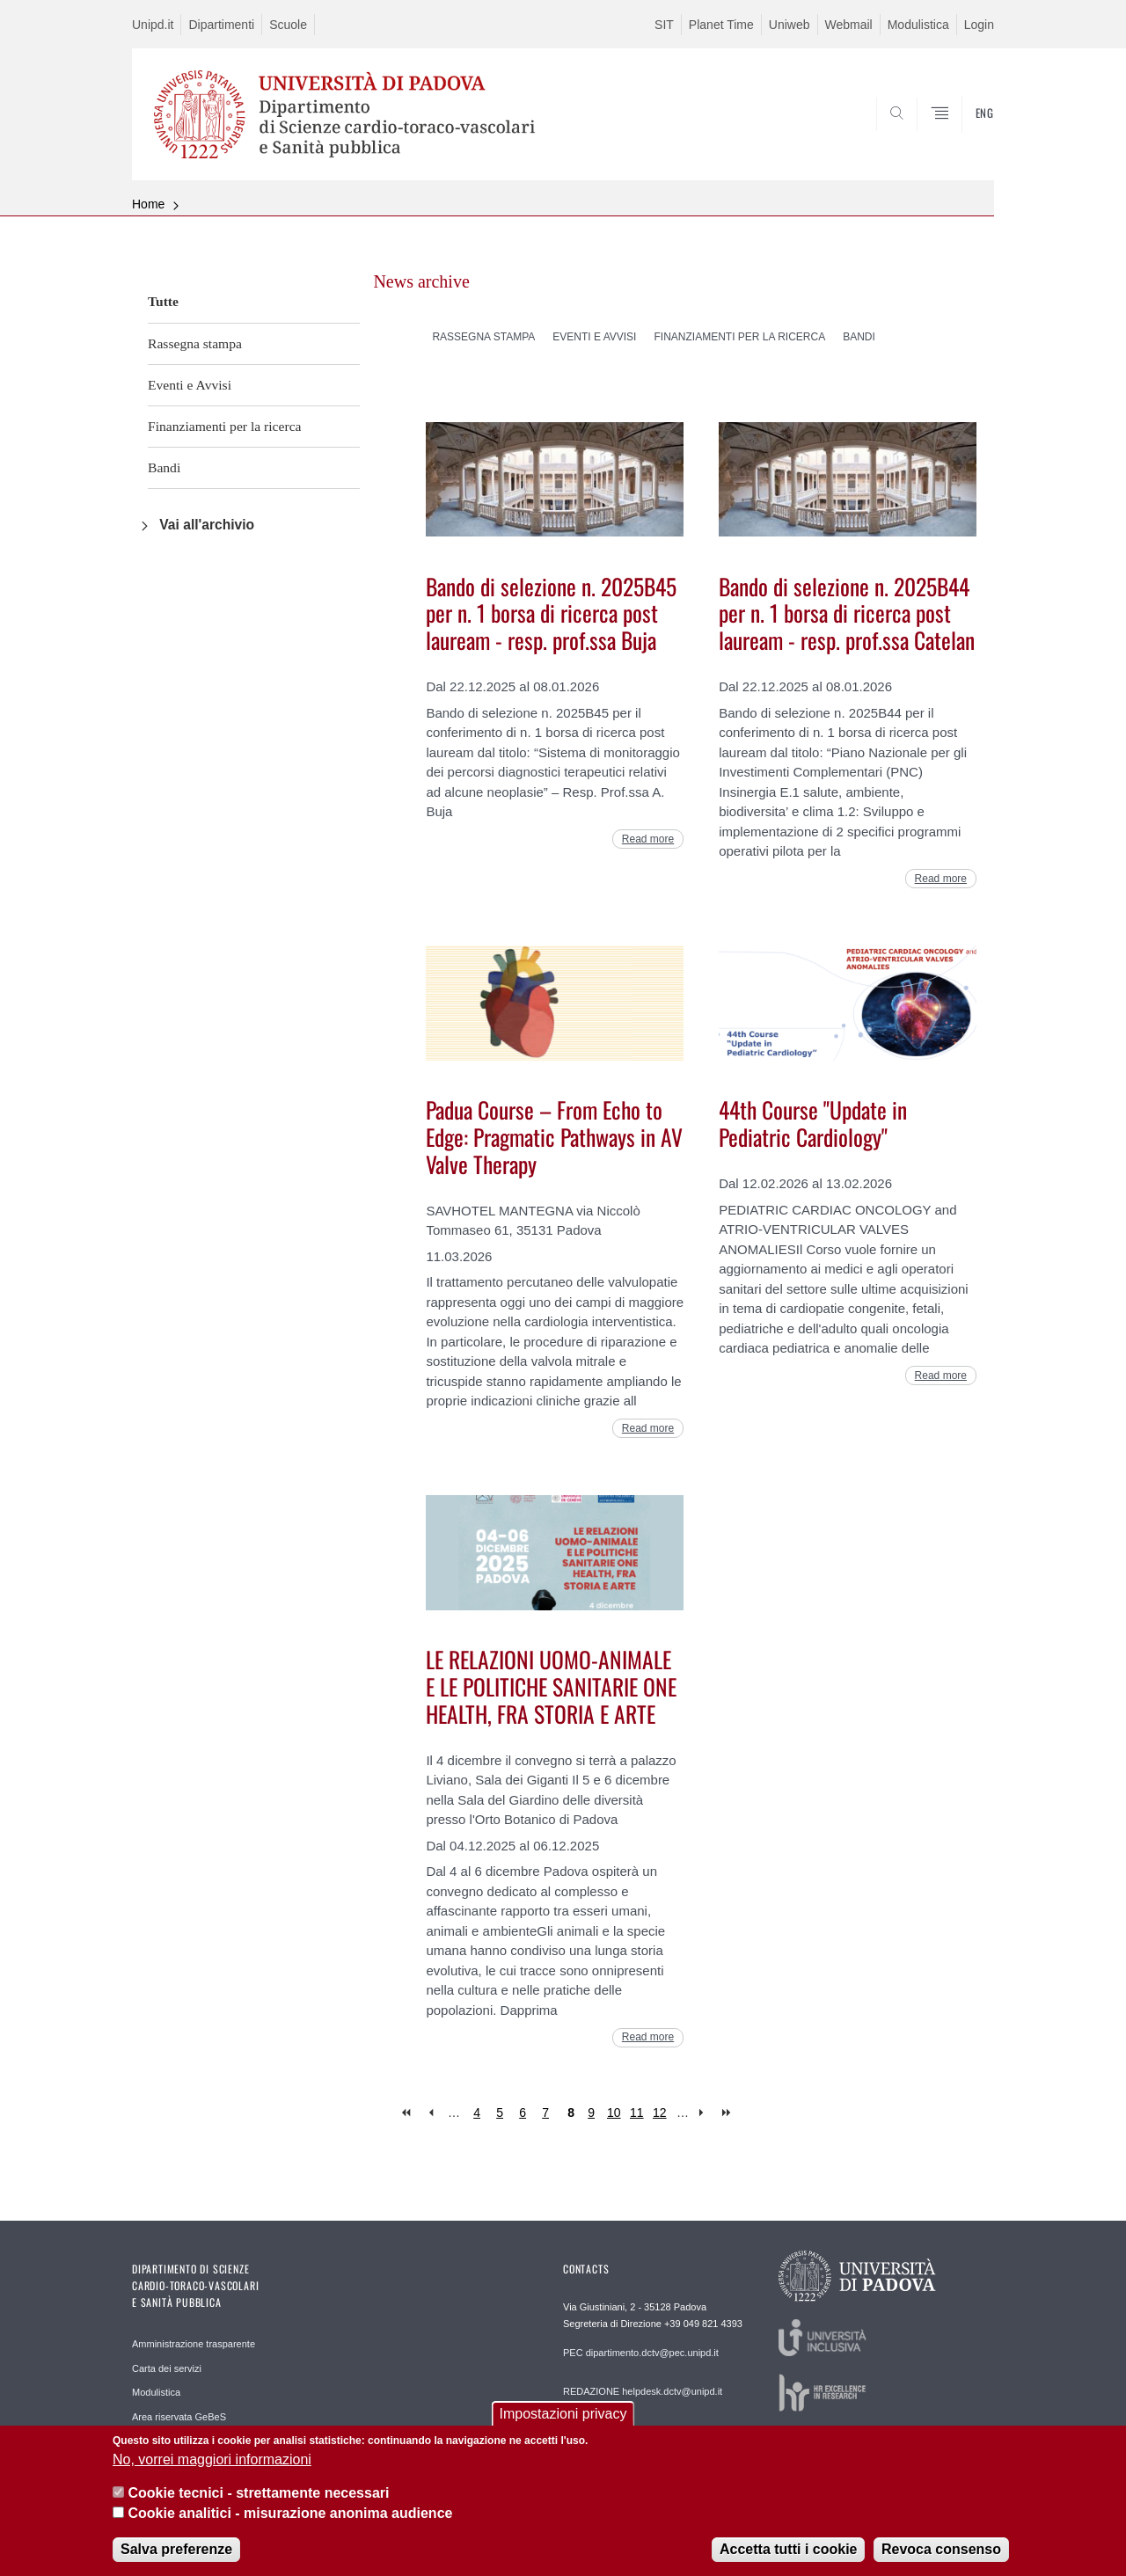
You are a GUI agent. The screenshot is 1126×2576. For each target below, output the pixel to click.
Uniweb (789, 25)
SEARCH (963, 138)
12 (660, 2112)
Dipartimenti (221, 25)
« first (407, 2113)
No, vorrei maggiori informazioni (212, 2463)
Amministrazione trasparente (193, 2344)
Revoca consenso (941, 2554)
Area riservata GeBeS (179, 2417)
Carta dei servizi (166, 2368)
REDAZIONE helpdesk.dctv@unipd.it (642, 2391)
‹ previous (430, 2113)
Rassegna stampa (195, 343)
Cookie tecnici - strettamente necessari (258, 2498)
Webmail (849, 25)
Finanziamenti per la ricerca (224, 426)
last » (728, 2113)
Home (148, 204)
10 (614, 2112)
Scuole (288, 25)
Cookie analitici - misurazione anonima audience (290, 2517)
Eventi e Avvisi (189, 384)
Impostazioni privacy (563, 2419)
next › (705, 2113)
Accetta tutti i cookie (788, 2554)
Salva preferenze (176, 2554)
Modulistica (918, 25)
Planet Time (721, 25)
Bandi (164, 467)
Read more (648, 839)
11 (637, 2112)
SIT (664, 25)
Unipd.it (152, 25)
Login (979, 25)
